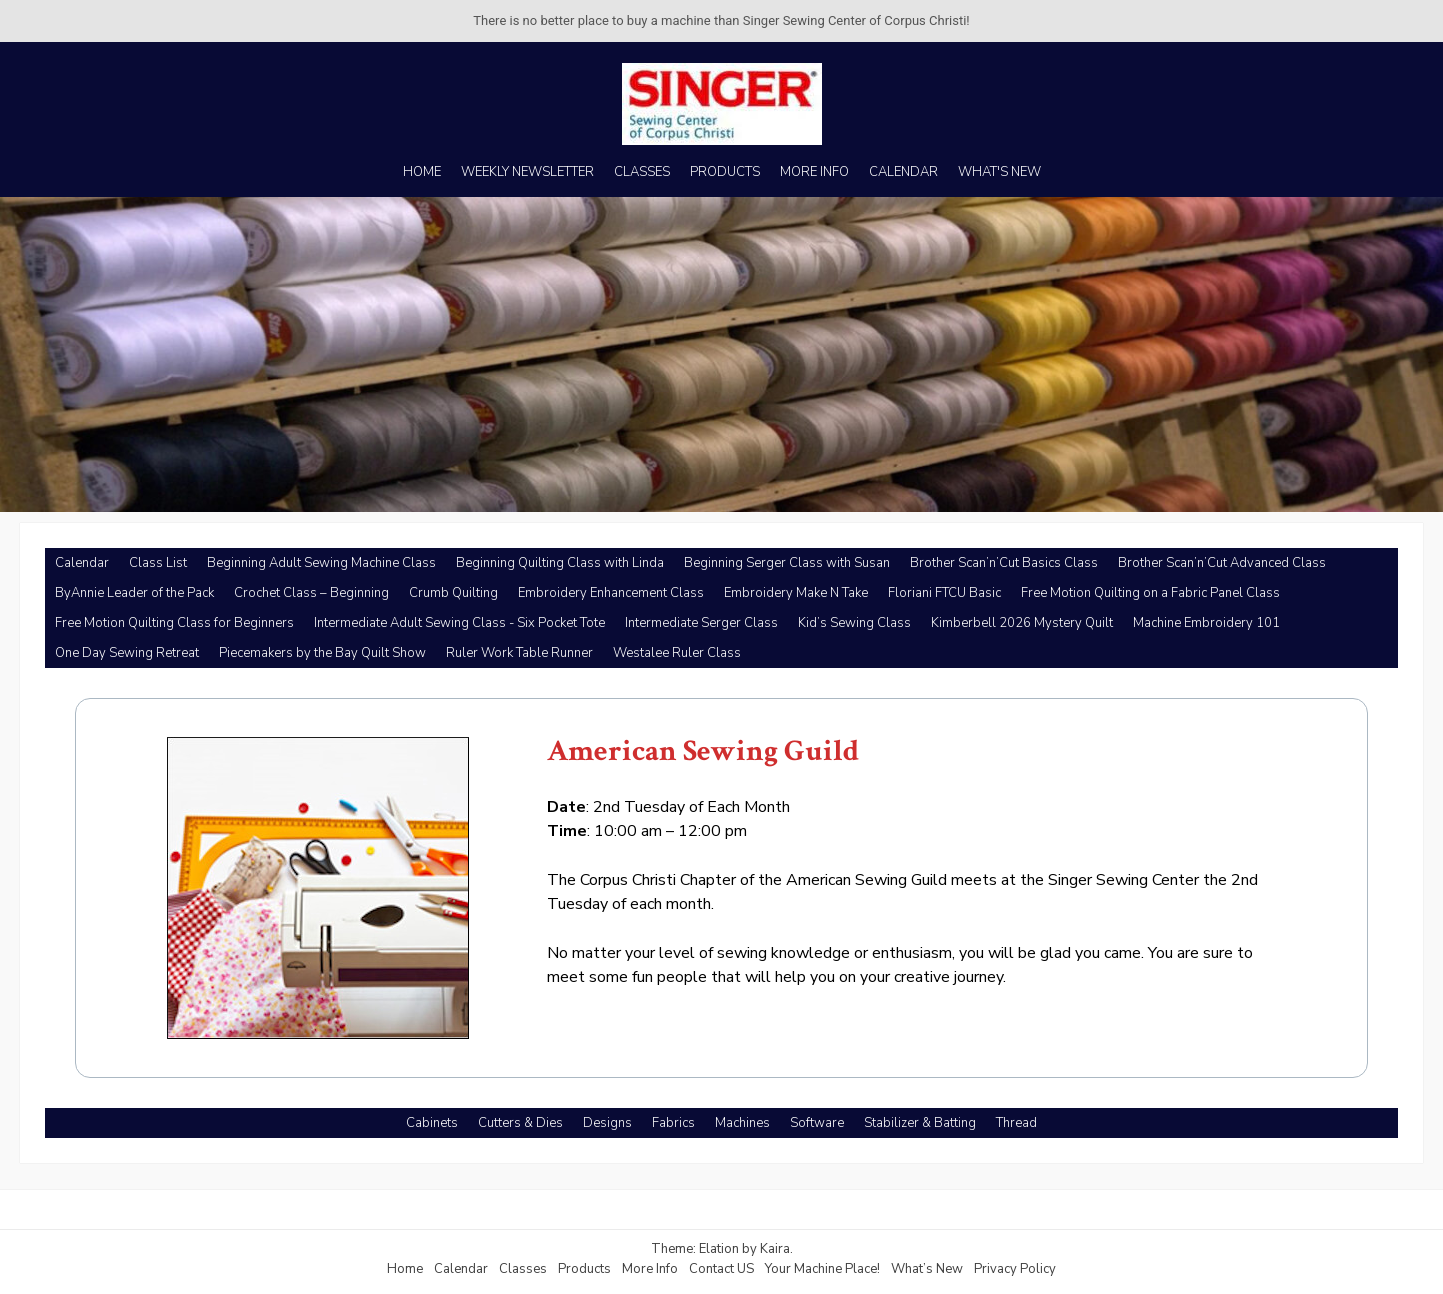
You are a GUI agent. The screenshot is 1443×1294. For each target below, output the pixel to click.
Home (405, 1269)
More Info (650, 1269)
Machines (742, 1123)
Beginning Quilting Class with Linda (560, 563)
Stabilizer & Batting (920, 1123)
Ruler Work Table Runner (519, 653)
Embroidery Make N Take (796, 593)
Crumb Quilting (453, 593)
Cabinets (432, 1123)
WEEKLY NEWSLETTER (527, 172)
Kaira (775, 1249)
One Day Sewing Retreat (127, 653)
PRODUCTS (725, 172)
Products (584, 1269)
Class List (158, 563)
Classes (523, 1269)
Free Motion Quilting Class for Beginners (174, 623)
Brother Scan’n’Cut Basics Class (1004, 563)
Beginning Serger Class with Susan (787, 563)
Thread (1016, 1123)
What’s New (927, 1269)
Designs (607, 1123)
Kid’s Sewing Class (854, 623)
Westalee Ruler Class (677, 653)
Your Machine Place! (822, 1269)
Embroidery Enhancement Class (611, 593)
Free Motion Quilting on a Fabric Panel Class (1150, 593)
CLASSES (642, 172)
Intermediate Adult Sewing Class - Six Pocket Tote (459, 623)
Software (817, 1123)
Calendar (82, 563)
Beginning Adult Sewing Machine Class (321, 563)
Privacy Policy (1015, 1269)
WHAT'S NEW (999, 172)
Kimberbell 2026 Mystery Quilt (1022, 623)
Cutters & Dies (520, 1123)
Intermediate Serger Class (701, 623)
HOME (422, 172)
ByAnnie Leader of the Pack (134, 593)
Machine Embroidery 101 (1206, 623)
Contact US (721, 1269)
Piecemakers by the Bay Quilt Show (322, 653)
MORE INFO (814, 172)
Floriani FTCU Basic (944, 593)
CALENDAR (903, 172)
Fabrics (673, 1123)
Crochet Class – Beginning (311, 593)
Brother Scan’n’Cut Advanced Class (1222, 563)
